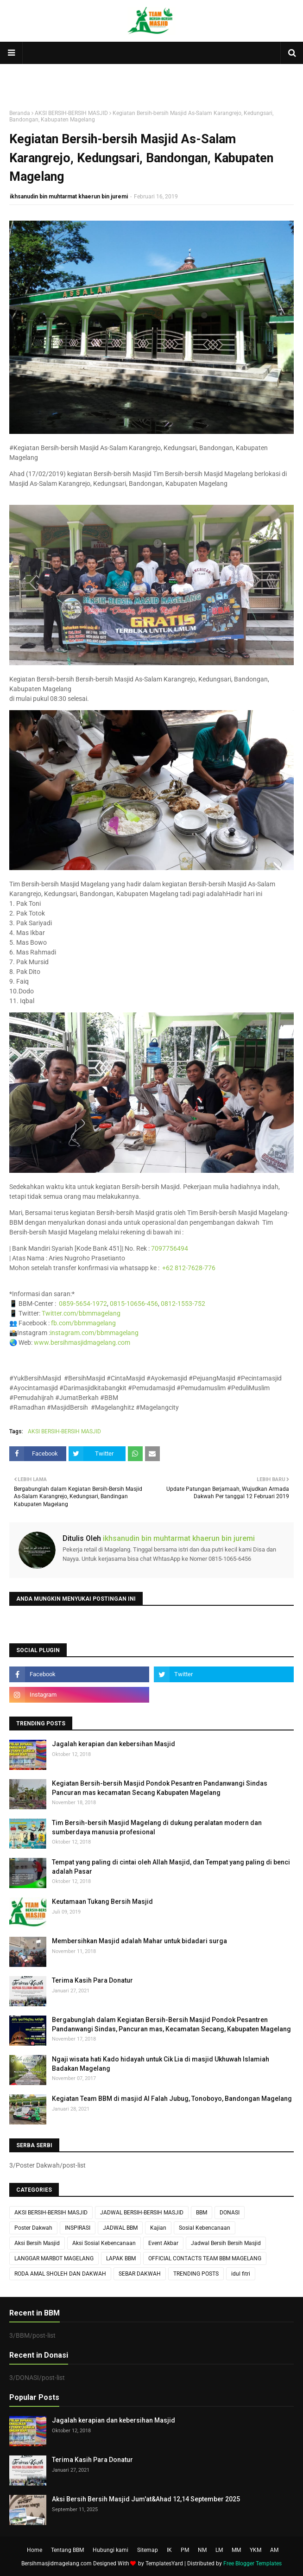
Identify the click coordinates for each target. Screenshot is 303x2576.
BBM (201, 2212)
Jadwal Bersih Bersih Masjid (226, 2243)
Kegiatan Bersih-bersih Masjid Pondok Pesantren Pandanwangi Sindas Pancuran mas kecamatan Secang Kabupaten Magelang (159, 1788)
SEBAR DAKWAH (140, 2274)
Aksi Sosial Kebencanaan (104, 2243)
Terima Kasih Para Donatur (92, 1980)
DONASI (230, 2212)
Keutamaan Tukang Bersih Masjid (102, 1901)
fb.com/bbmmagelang (83, 1323)
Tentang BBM (67, 2550)
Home (34, 2550)
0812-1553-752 (183, 1303)
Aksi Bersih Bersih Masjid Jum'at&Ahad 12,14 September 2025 (146, 2499)
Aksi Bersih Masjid (37, 2243)
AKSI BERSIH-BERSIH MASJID (71, 113)
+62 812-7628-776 (188, 1268)
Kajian (158, 2228)
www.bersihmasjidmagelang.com (82, 1342)
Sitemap (147, 2550)
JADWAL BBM (120, 2228)
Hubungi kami (110, 2550)
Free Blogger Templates (252, 2563)
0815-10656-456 (134, 1303)
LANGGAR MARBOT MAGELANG (54, 2258)
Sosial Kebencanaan (204, 2228)
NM (202, 2550)
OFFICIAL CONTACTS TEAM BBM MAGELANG (204, 2258)
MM (236, 2550)
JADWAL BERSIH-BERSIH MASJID (141, 2212)
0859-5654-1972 (83, 1303)
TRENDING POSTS (196, 2274)
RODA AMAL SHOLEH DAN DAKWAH (60, 2274)
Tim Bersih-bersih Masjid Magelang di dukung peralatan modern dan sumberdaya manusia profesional (157, 1827)
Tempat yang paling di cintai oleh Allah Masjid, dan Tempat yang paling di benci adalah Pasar (171, 1866)
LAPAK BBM (121, 2258)
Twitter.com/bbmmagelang (81, 1313)
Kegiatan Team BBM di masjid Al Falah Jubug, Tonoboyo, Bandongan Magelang (172, 2098)
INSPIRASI (77, 2228)
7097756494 (169, 1248)
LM (219, 2550)
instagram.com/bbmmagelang (94, 1332)
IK (169, 2550)
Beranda (19, 113)
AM (274, 2550)
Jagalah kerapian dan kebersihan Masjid (113, 1744)
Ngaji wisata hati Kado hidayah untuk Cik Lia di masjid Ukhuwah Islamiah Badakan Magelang (160, 2063)
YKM (255, 2550)
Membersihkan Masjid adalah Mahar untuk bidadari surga (139, 1941)
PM (185, 2550)
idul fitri (240, 2274)
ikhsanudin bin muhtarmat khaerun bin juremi (69, 196)
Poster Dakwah (33, 2228)
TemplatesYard (164, 2563)
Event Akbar (163, 2243)
